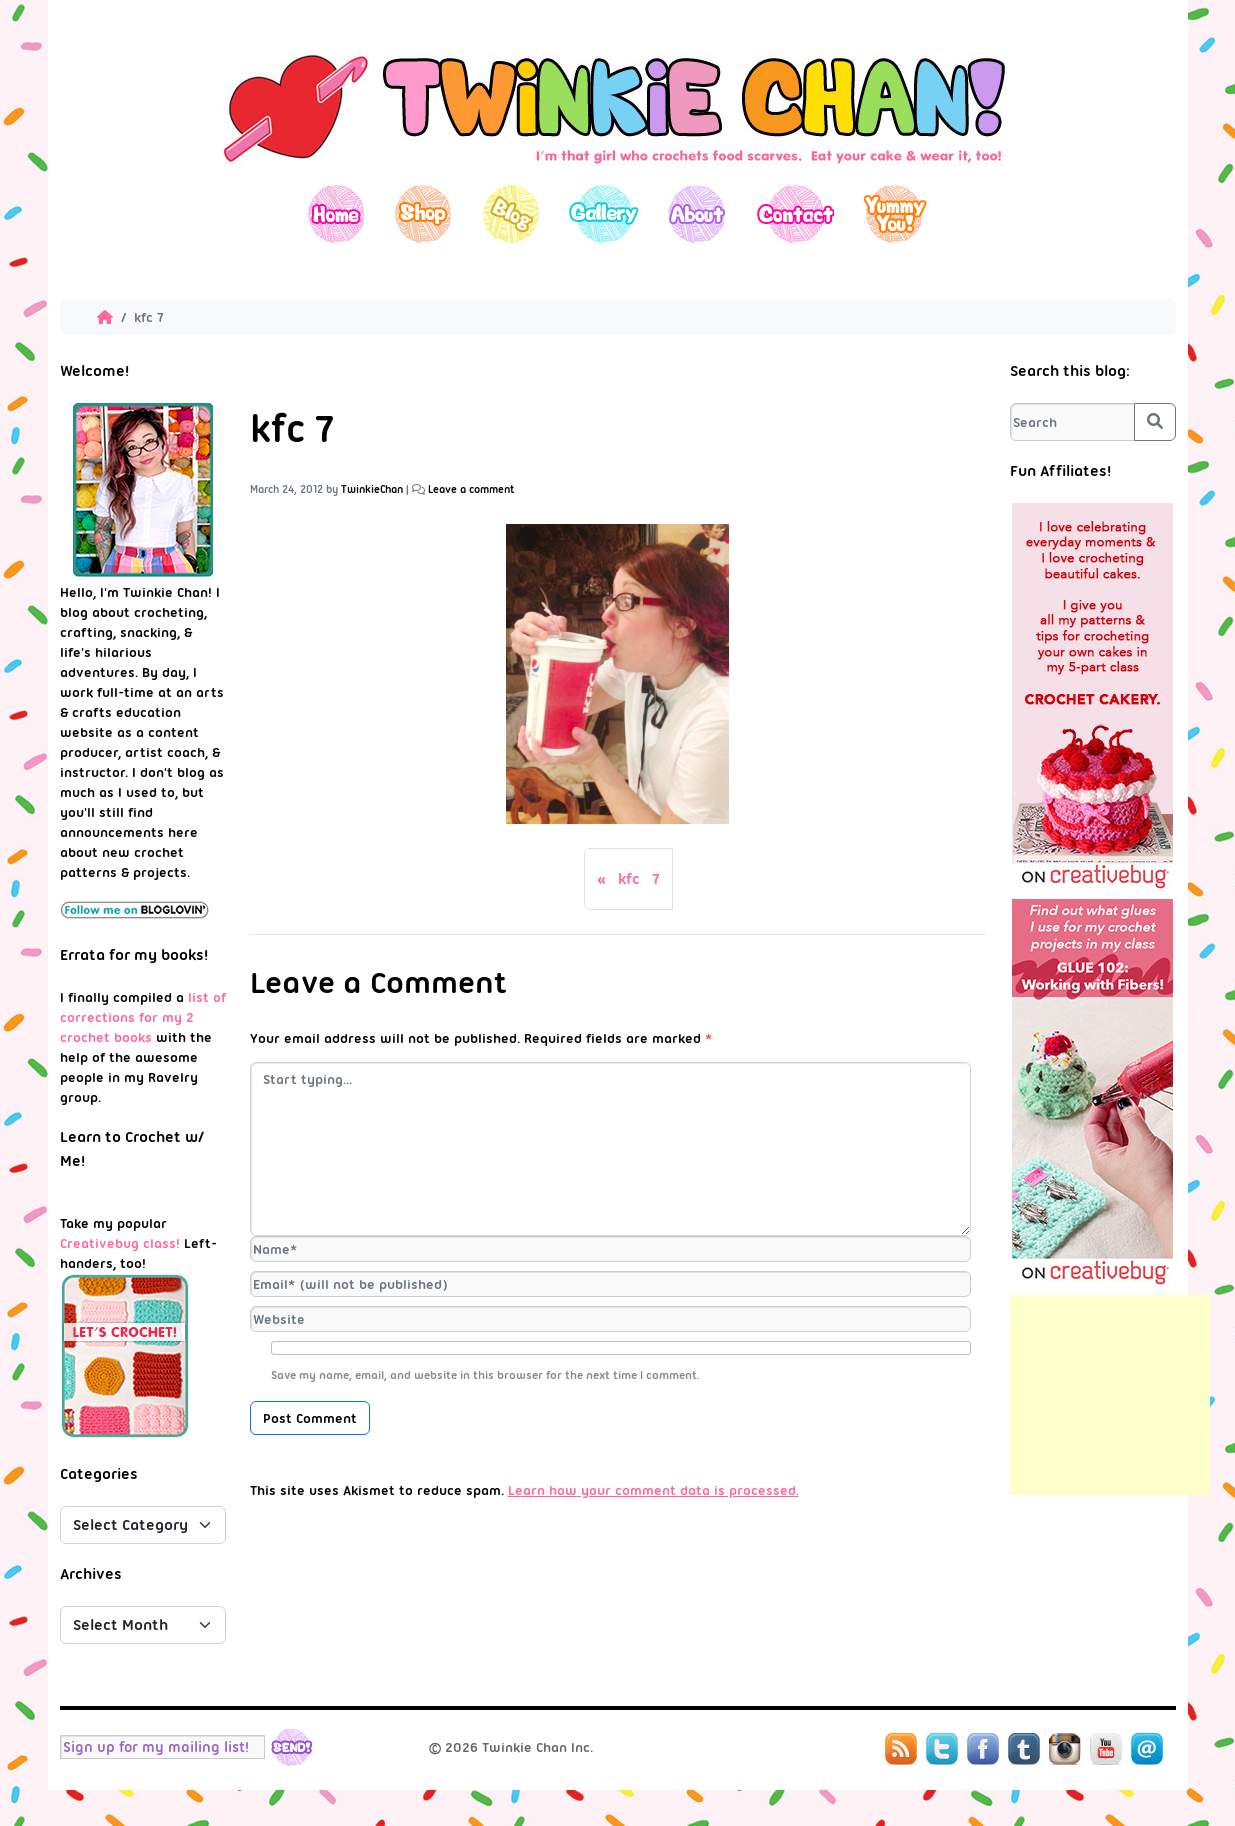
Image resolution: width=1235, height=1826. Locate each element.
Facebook (983, 1749)
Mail (1147, 1749)
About (696, 213)
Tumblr (1024, 1749)
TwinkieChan (372, 489)
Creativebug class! (120, 1243)
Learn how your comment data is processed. (653, 1490)
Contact (794, 213)
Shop (423, 213)
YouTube (1106, 1749)
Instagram (1065, 1749)
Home (336, 213)
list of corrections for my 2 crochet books (143, 1017)
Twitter (942, 1749)
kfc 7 (639, 879)
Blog (510, 213)
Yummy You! (895, 213)
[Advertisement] (1110, 1395)
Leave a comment (471, 489)
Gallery (603, 213)
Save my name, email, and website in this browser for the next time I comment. (485, 1375)
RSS (901, 1749)
